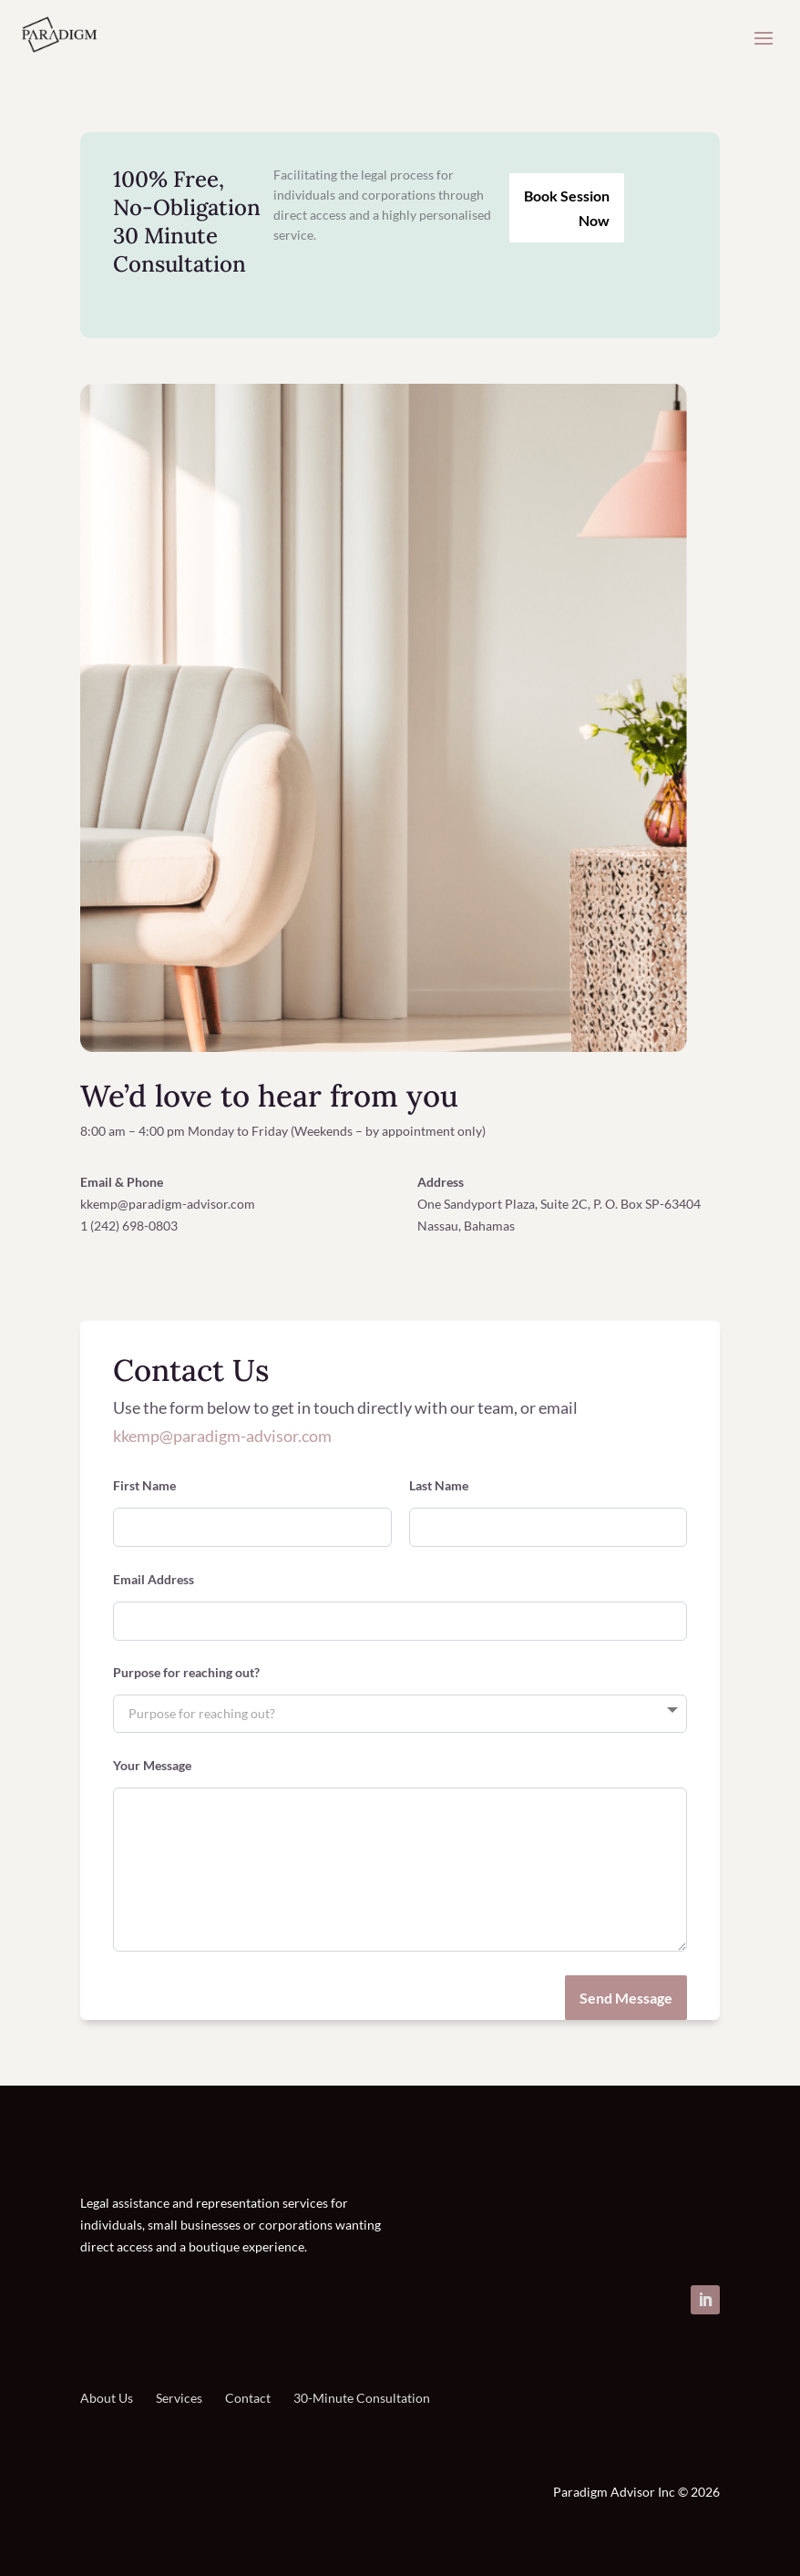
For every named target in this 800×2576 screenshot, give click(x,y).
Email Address (153, 1579)
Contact (248, 2398)
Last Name (438, 1486)
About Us (106, 2399)
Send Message (625, 1997)
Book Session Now (567, 208)
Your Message (152, 1765)
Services (179, 2398)
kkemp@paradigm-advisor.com (222, 1436)
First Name (144, 1486)
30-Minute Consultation (361, 2398)
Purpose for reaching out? (186, 1672)
